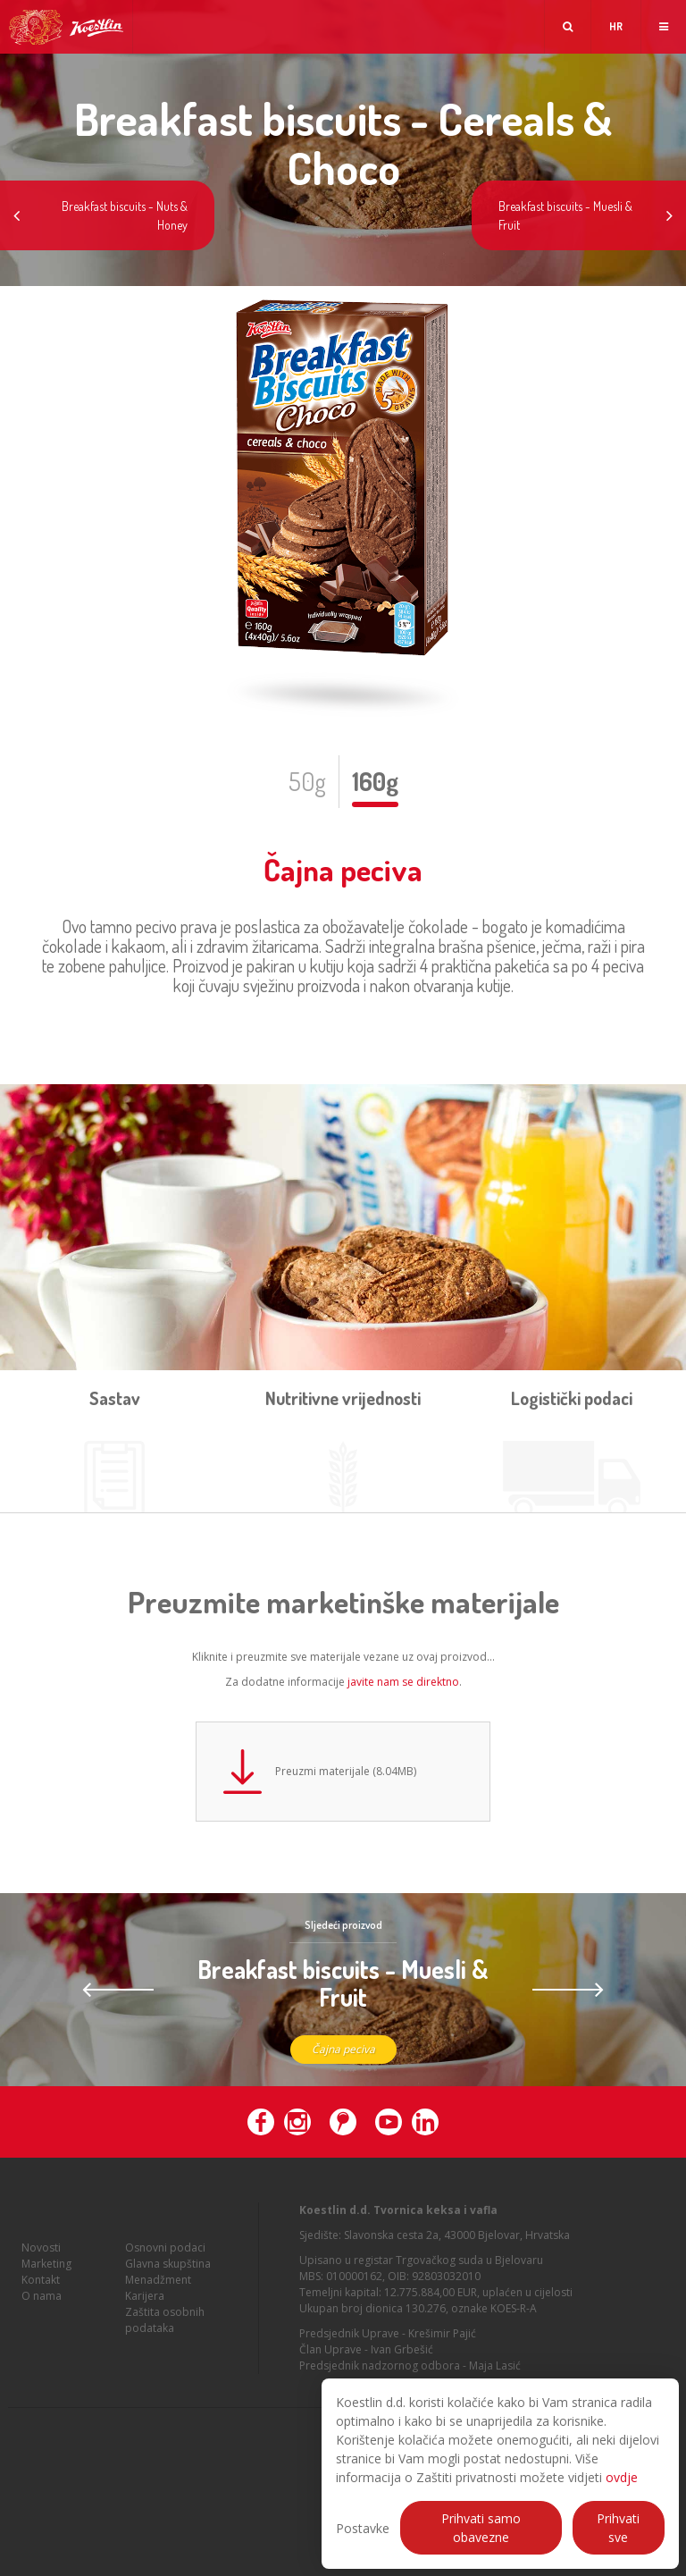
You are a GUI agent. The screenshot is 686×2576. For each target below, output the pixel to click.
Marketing (46, 2269)
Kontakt (40, 2285)
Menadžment (158, 2285)
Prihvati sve (618, 2528)
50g (307, 781)
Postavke (362, 2528)
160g (375, 781)
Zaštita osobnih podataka (165, 2325)
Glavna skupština (168, 2269)
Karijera (144, 2301)
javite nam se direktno (403, 1681)
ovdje (622, 2477)
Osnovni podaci (165, 2252)
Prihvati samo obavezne (481, 2528)
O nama (41, 2301)
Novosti (41, 2252)
